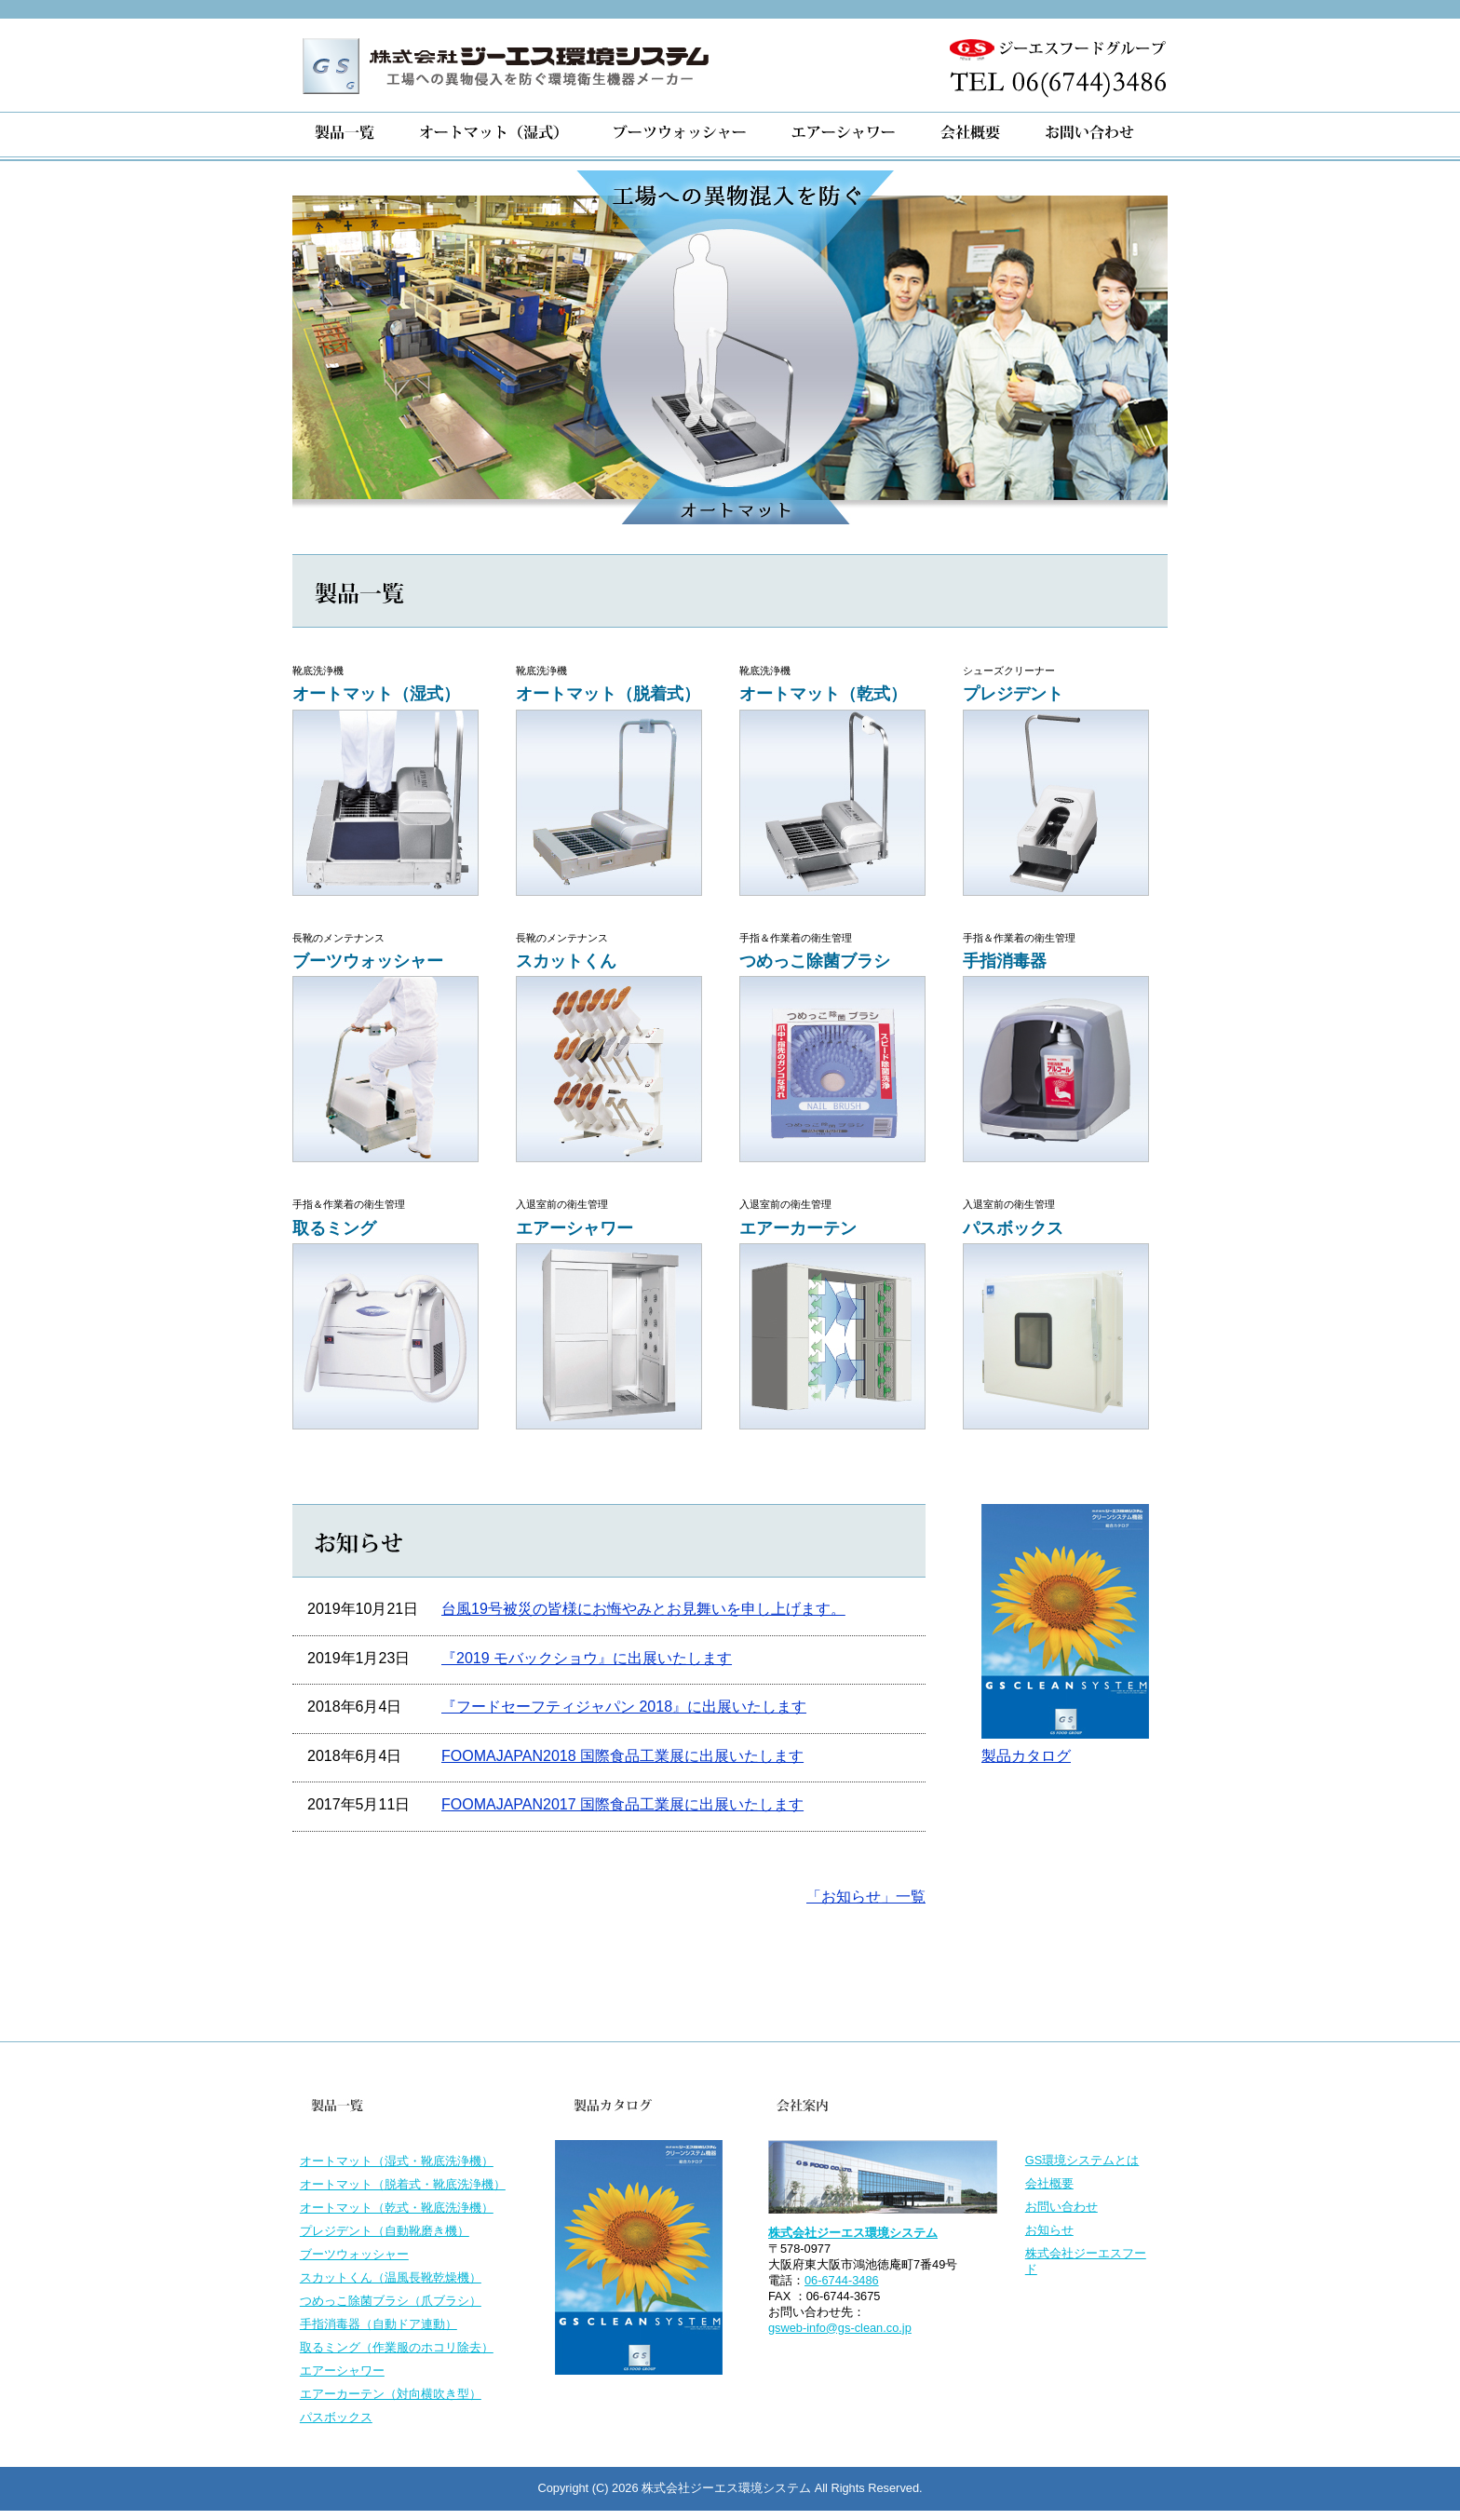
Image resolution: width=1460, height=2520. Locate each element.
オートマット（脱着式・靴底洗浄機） (403, 2184)
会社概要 (1049, 2183)
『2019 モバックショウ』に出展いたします (586, 1658)
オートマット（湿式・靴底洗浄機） (396, 2161)
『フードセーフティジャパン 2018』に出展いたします (623, 1706)
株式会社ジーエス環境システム (853, 2233)
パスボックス (336, 2417)
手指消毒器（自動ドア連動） (378, 2324)
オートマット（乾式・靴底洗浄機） (396, 2208)
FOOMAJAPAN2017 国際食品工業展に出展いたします (622, 1804)
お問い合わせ (1061, 2207)
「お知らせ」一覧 (866, 1896)
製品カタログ (1026, 1756)
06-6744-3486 (841, 2280)
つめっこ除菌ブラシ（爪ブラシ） (390, 2301)
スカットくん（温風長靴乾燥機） (390, 2277)
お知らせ (1049, 2230)
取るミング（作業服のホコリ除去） (396, 2347)
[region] (730, 347)
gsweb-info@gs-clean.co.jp (840, 2328)
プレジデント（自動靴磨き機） (384, 2231)
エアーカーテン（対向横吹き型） (390, 2394)
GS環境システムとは (1082, 2160)
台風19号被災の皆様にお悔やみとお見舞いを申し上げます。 (643, 1609)
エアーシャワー (342, 2371)
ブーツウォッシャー (354, 2254)
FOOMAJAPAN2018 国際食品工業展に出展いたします (622, 1756)
